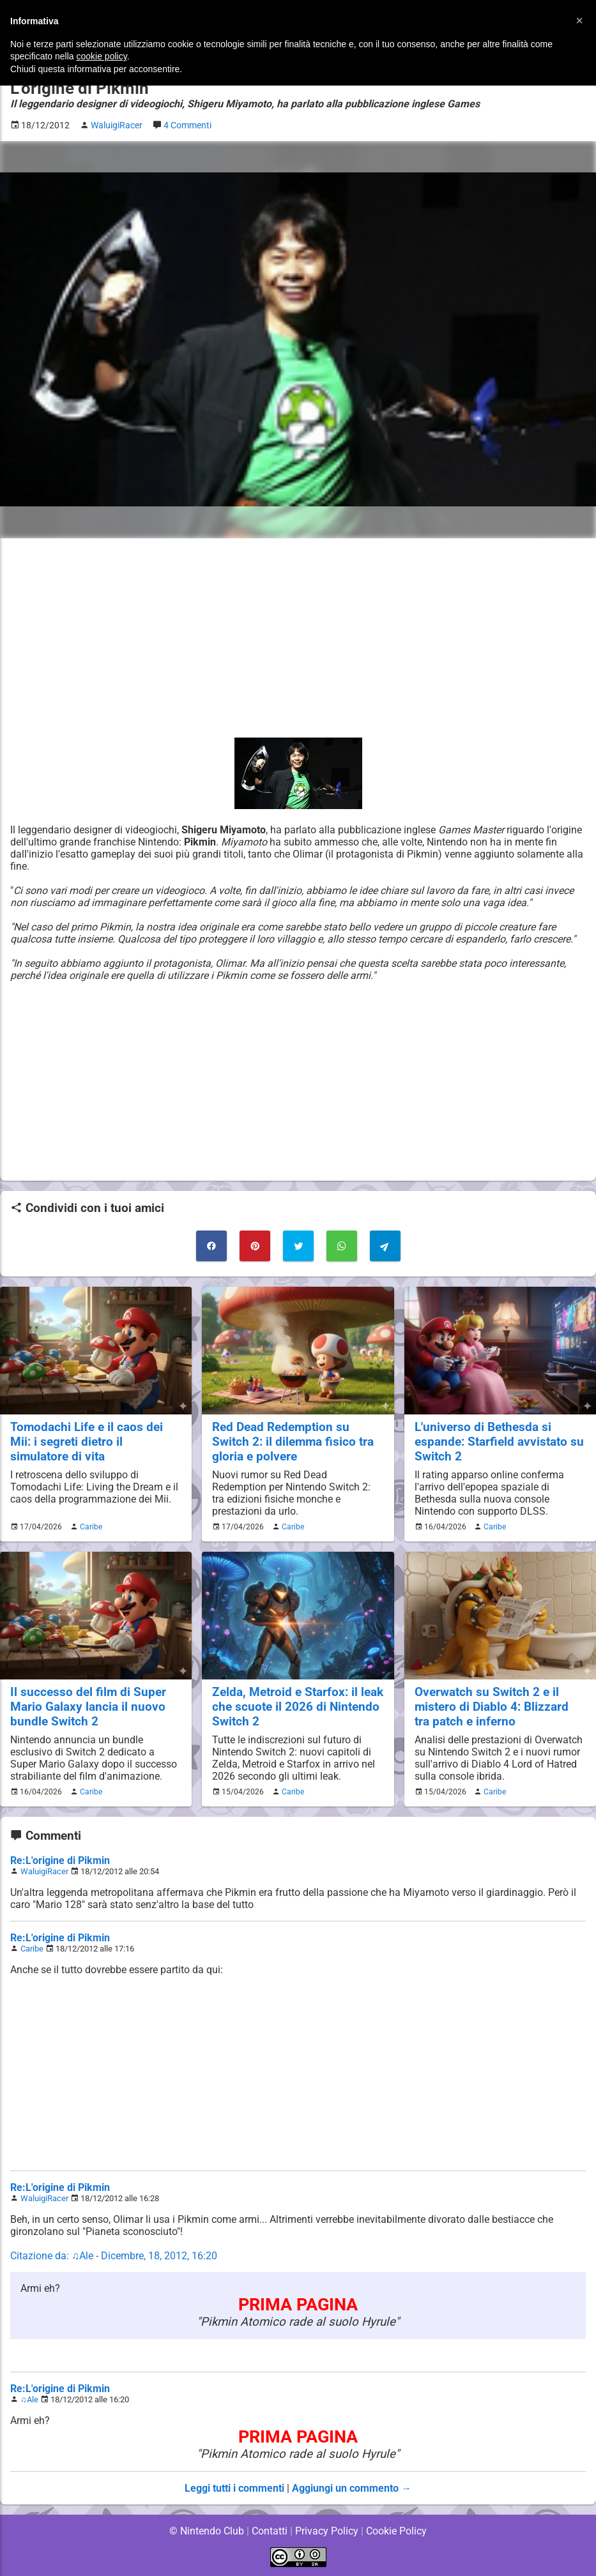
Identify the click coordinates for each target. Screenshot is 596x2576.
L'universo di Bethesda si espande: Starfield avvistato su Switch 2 (499, 1442)
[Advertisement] (298, 638)
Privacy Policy (326, 2531)
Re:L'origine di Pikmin (59, 1860)
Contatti (270, 2531)
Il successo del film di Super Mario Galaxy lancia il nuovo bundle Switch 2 (87, 1707)
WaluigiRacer (44, 1871)
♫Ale (29, 2399)
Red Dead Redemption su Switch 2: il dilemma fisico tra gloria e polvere (293, 1442)
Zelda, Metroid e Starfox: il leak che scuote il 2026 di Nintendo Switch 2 (285, 1707)
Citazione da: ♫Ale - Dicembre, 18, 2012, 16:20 (114, 2256)
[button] (579, 20)
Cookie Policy (396, 2531)
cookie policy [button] (102, 56)
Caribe (89, 1526)
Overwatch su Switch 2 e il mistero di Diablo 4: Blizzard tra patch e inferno (492, 1707)
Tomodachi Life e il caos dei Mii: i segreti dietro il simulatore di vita (86, 1442)
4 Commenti (192, 125)
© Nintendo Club (206, 2531)
